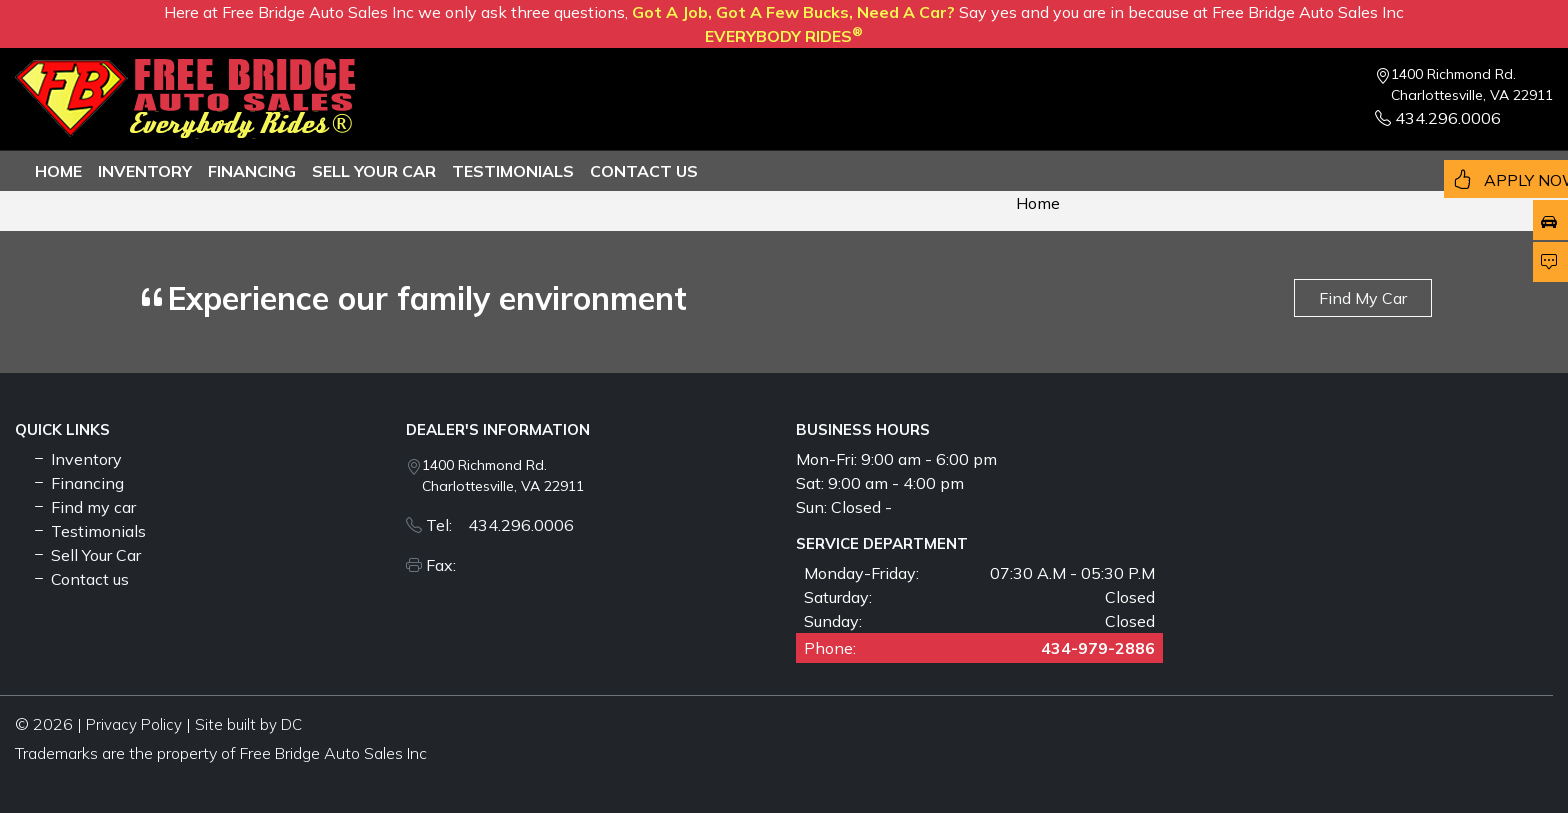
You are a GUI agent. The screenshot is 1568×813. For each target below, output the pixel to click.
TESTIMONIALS (513, 171)
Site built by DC (248, 724)
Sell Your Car (374, 171)
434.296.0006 (1438, 118)
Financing (252, 171)
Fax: (447, 565)
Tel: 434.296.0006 (500, 525)
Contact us (644, 171)
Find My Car (1363, 298)
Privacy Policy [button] (134, 724)
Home (58, 171)
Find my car (83, 507)
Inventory (145, 171)
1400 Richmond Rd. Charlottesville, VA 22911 (1472, 84)
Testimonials (88, 531)
